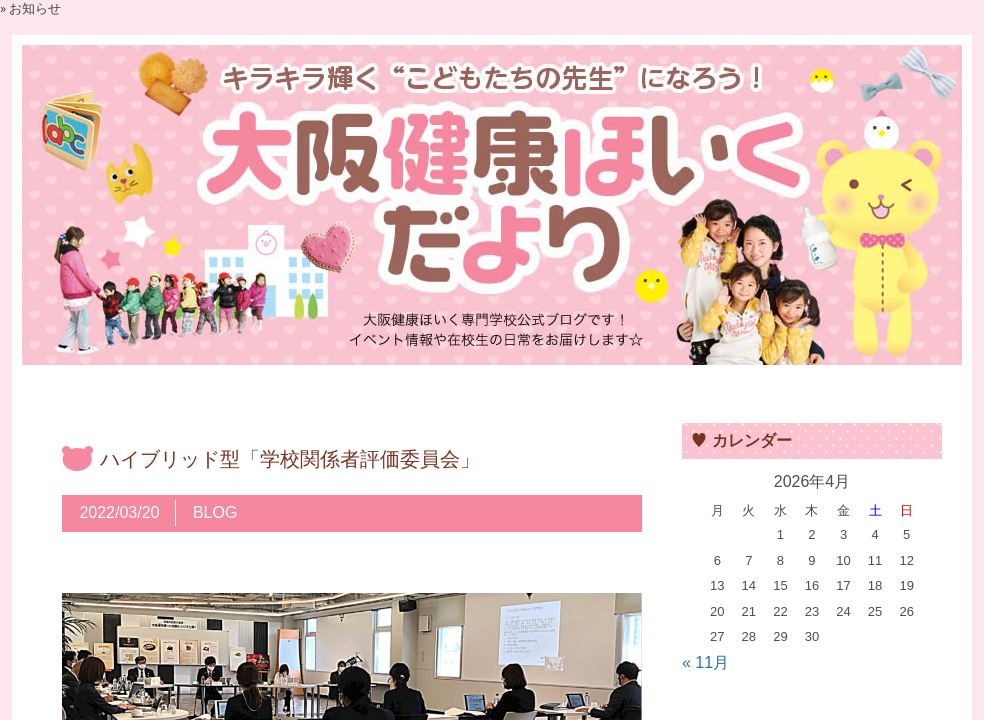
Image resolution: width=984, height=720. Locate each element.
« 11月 (705, 662)
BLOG (215, 512)
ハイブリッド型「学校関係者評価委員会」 (290, 459)
